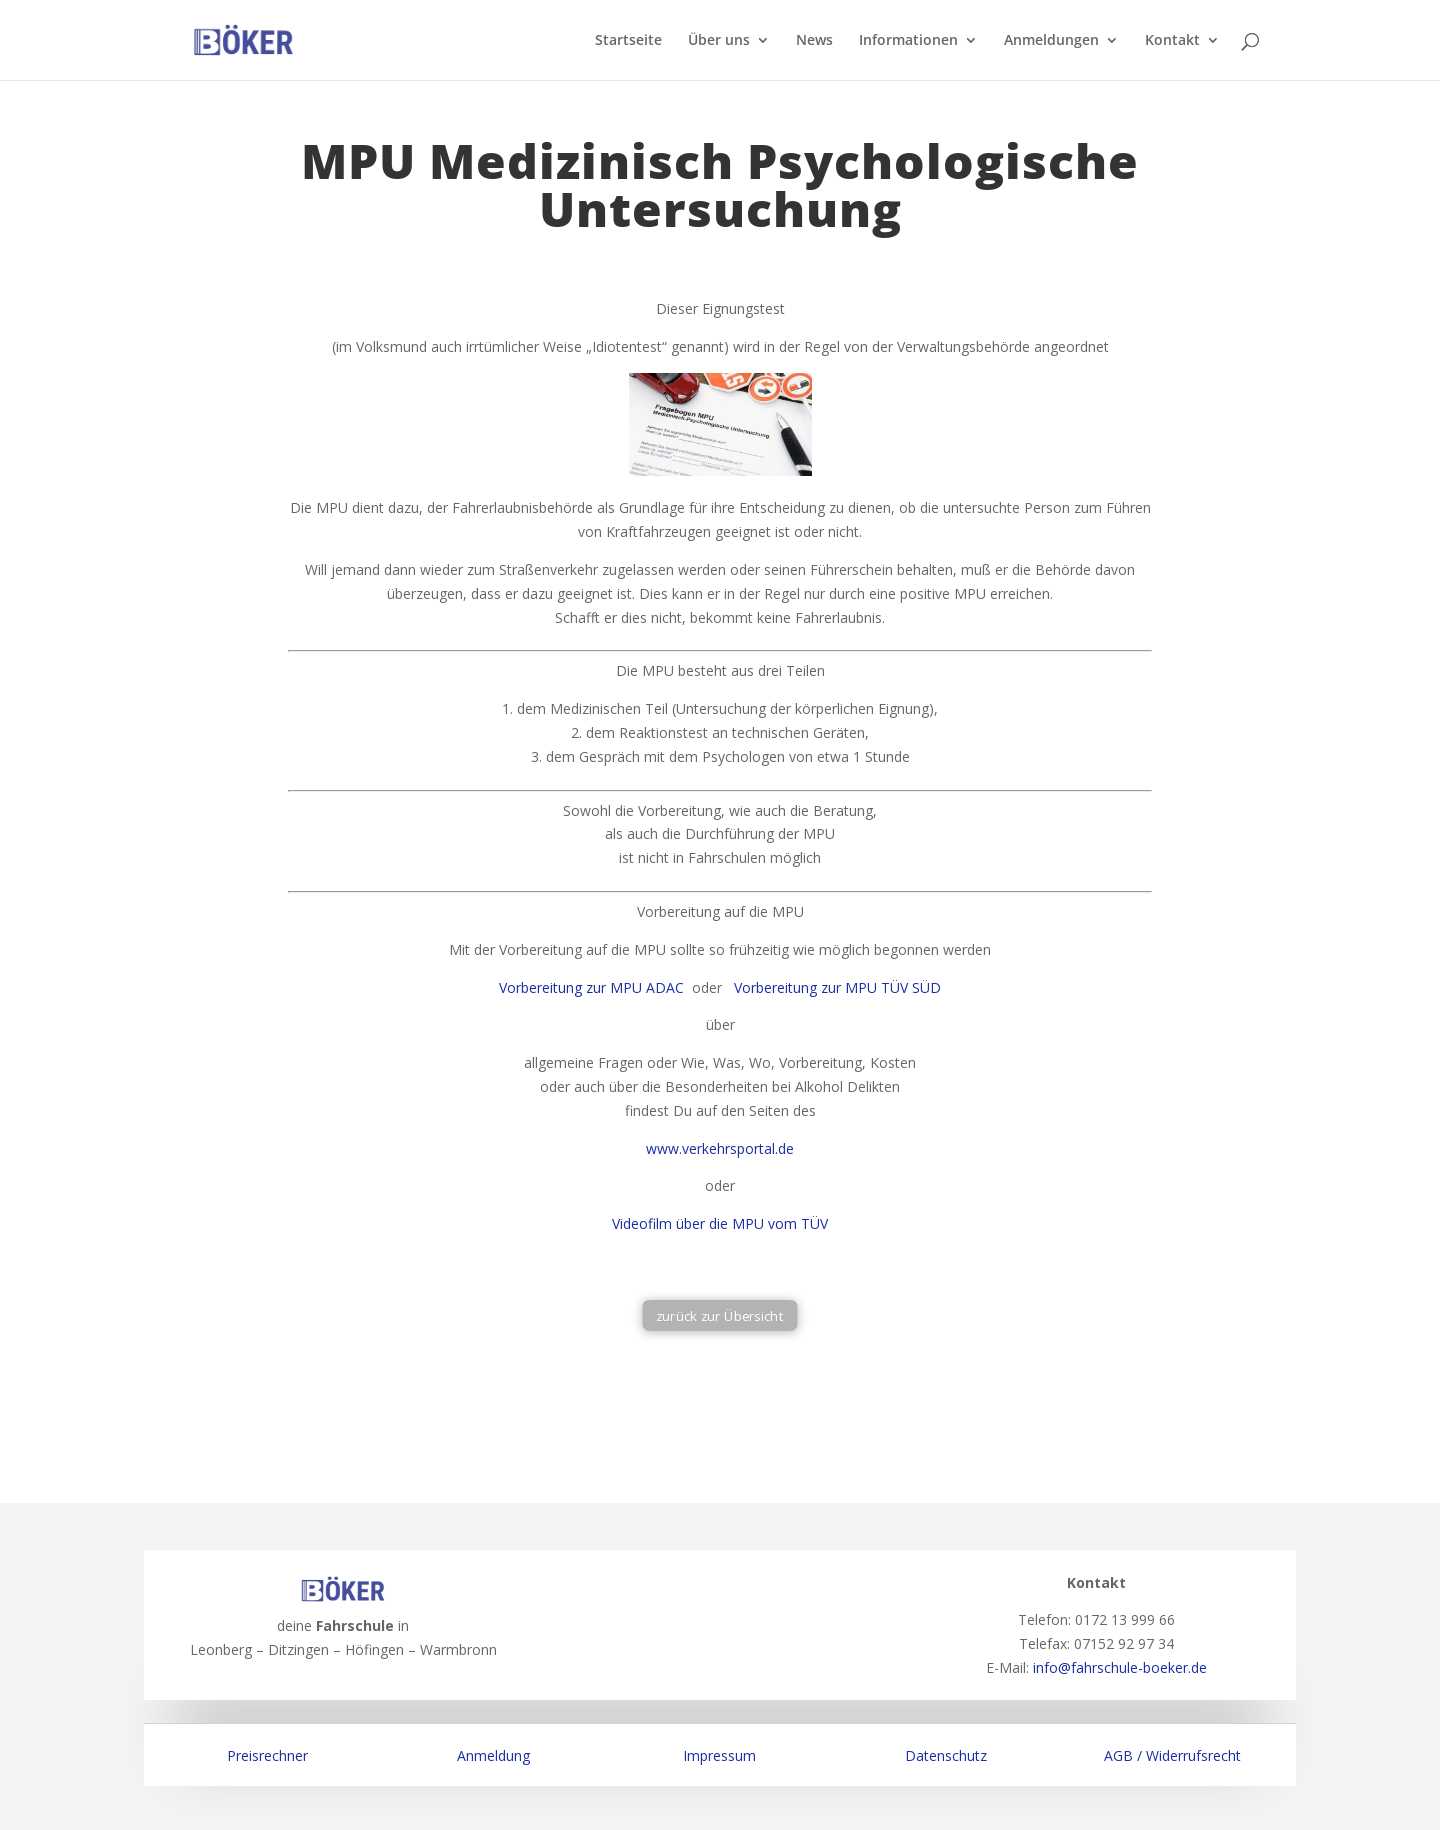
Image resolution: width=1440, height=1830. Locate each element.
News (814, 41)
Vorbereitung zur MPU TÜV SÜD (837, 987)
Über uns (719, 41)
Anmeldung (493, 1755)
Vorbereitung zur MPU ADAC (591, 987)
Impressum (719, 1755)
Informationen (908, 41)
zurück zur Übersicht (720, 1315)
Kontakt (1172, 41)
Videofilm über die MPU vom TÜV (720, 1223)
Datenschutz (946, 1755)
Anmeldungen (1051, 41)
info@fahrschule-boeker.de (1120, 1667)
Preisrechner (267, 1755)
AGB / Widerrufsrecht (1172, 1755)
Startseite (628, 41)
